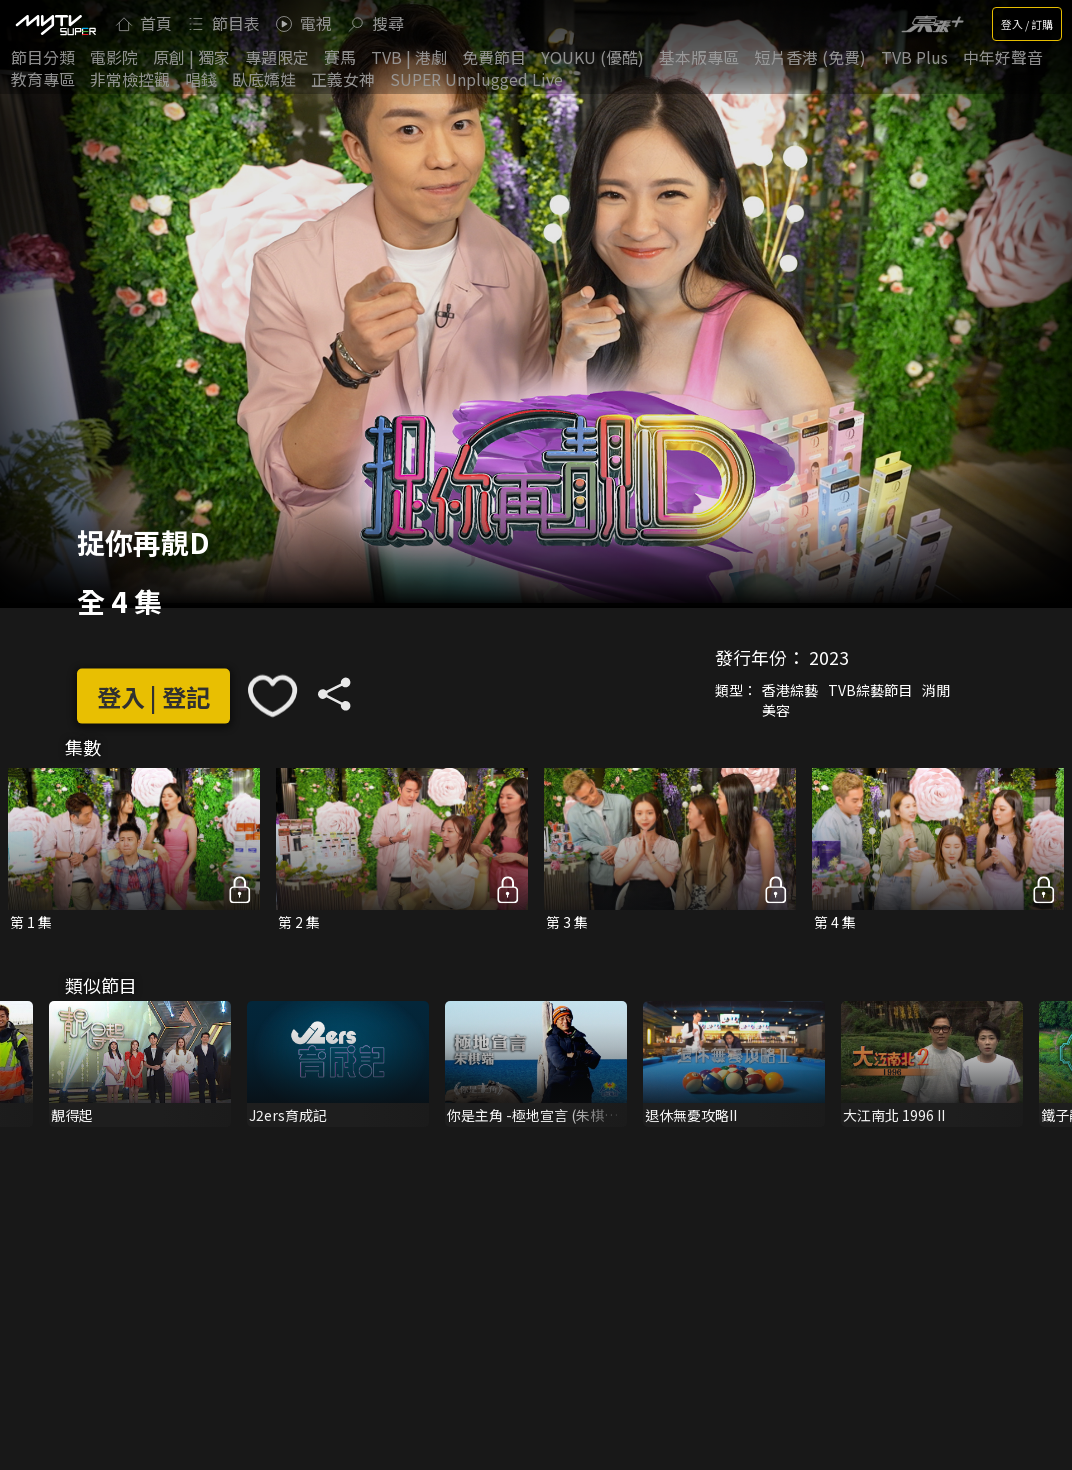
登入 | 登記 (153, 695)
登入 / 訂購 (1027, 24)
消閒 (936, 690)
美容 (776, 710)
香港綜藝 (790, 690)
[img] (55, 24)
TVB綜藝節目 (870, 690)
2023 (829, 657)
